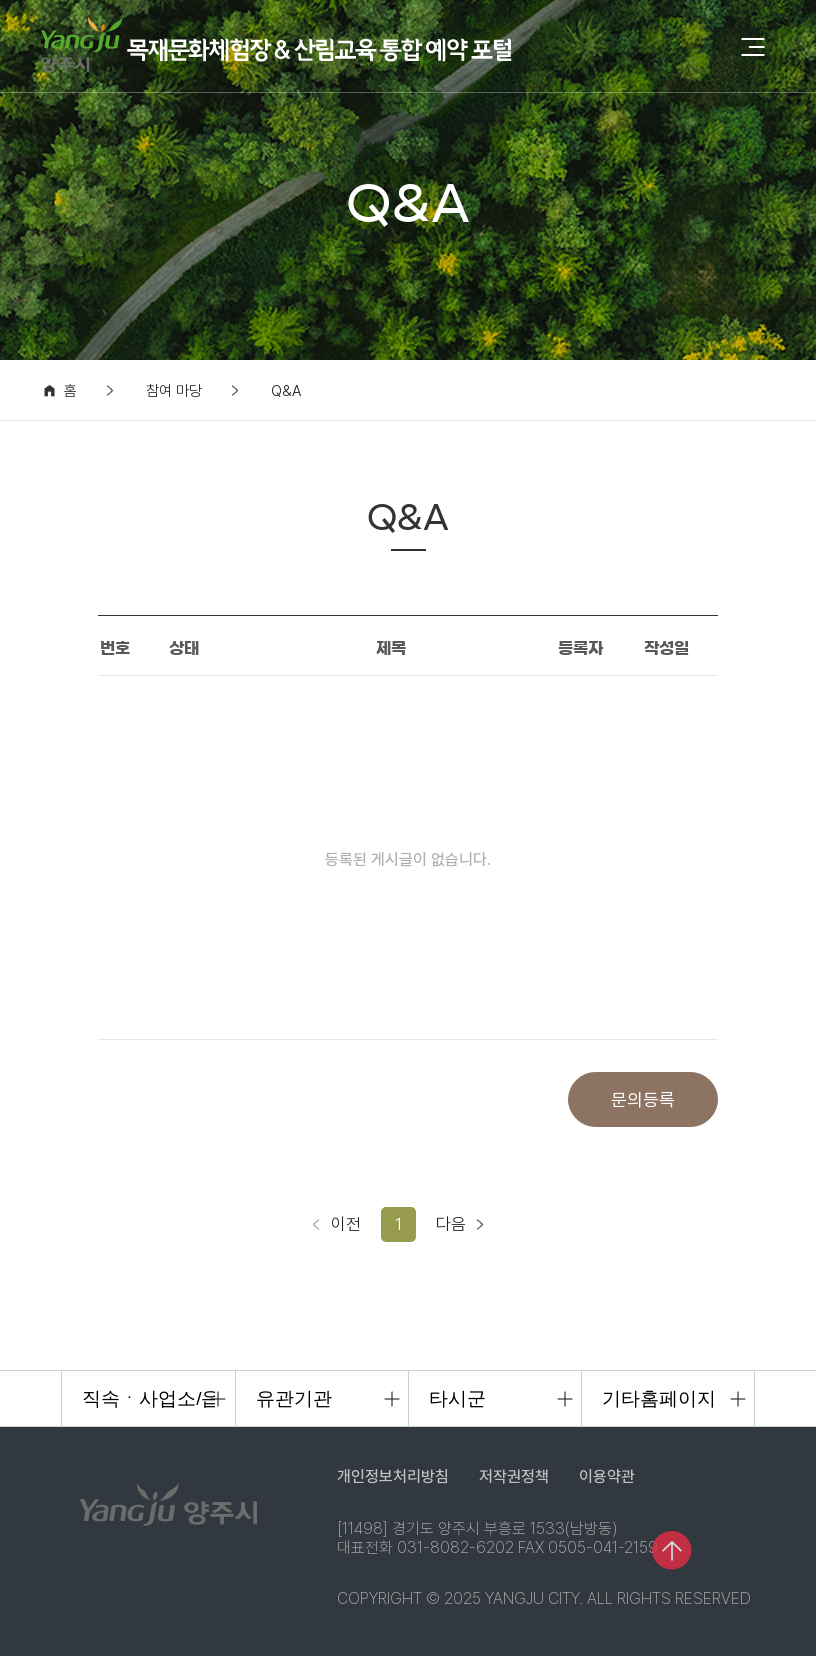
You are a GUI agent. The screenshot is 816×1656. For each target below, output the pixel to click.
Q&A (286, 391)
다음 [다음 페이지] (451, 1224)
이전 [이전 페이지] (346, 1224)
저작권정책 (514, 1476)
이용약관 (607, 1476)
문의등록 (643, 1099)
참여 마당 (174, 391)
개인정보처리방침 (393, 1476)
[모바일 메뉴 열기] (753, 48)
